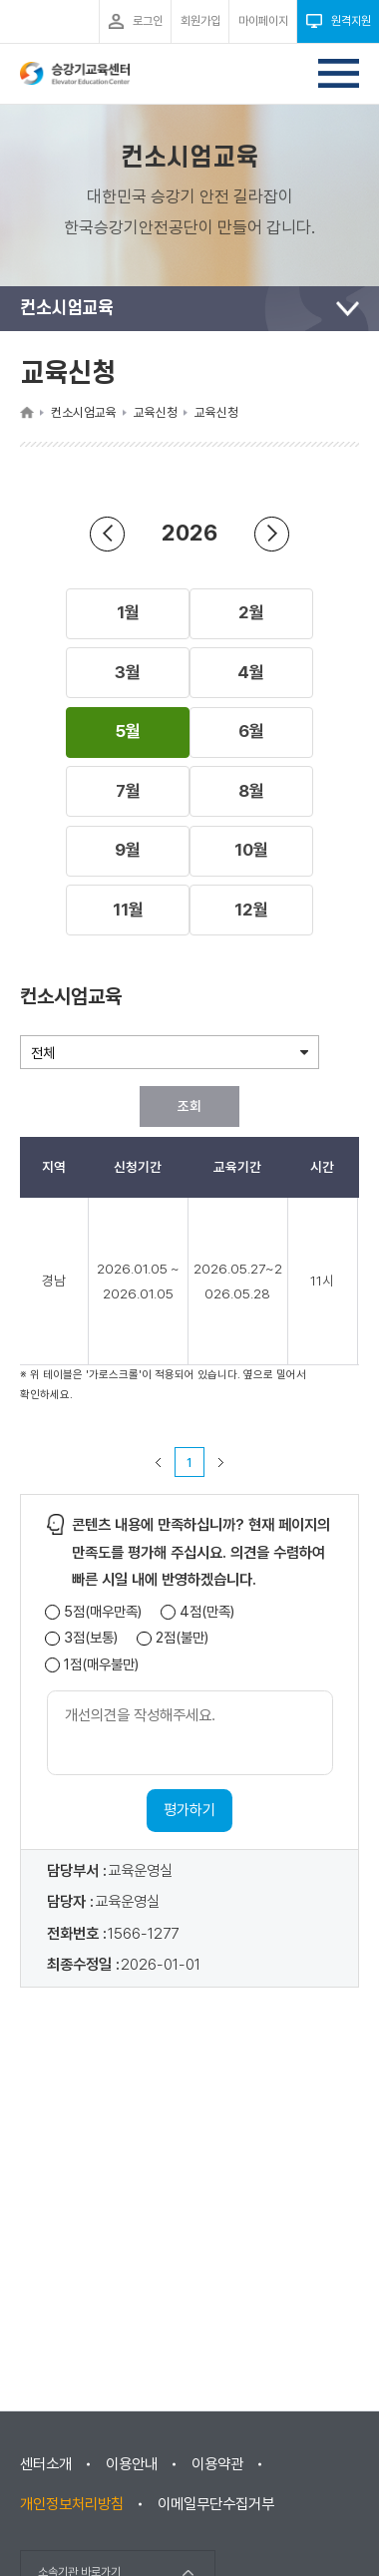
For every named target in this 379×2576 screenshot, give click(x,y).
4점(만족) (207, 1612)
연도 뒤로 (108, 533)
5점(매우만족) (103, 1612)
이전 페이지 (159, 1462)
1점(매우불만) (101, 1664)
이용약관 (217, 2464)
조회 (189, 1106)
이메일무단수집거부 (216, 2504)
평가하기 (189, 1810)
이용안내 (132, 2464)
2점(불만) (182, 1638)
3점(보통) (91, 1638)
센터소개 (46, 2464)
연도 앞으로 (272, 533)
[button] (128, 613)
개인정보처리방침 (72, 2504)
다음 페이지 (221, 1462)
